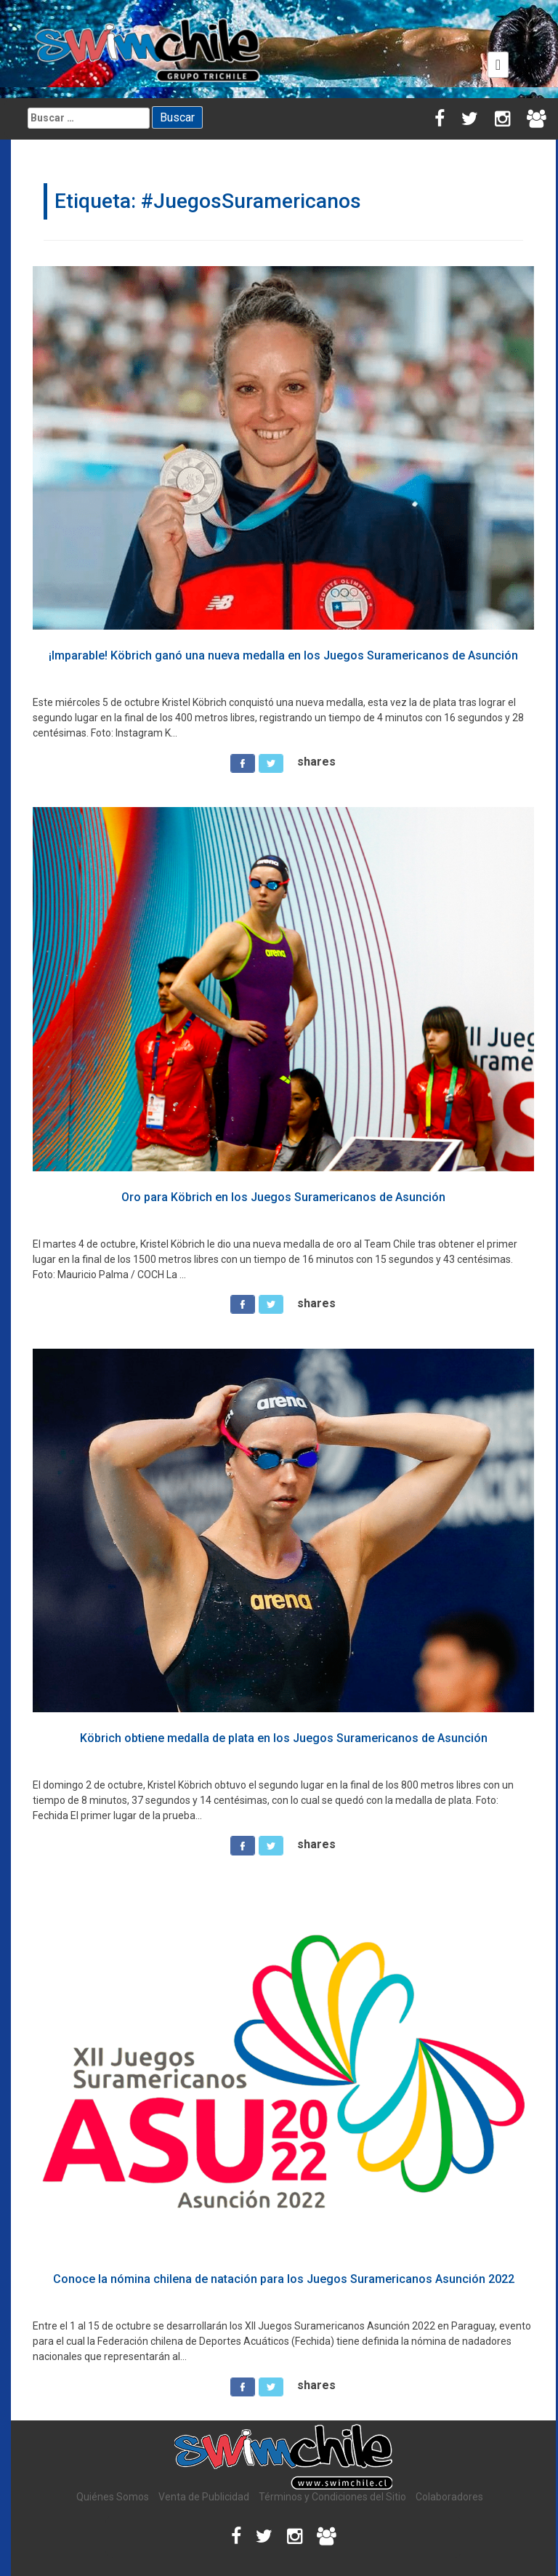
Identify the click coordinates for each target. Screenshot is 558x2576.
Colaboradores (449, 2497)
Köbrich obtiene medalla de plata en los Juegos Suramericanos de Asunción (284, 1738)
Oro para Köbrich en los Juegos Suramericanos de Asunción (283, 1197)
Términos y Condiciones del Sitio (332, 2497)
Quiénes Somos (112, 2497)
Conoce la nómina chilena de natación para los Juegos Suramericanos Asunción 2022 (283, 2279)
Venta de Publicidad (203, 2497)
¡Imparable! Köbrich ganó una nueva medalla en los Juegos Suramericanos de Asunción (283, 655)
